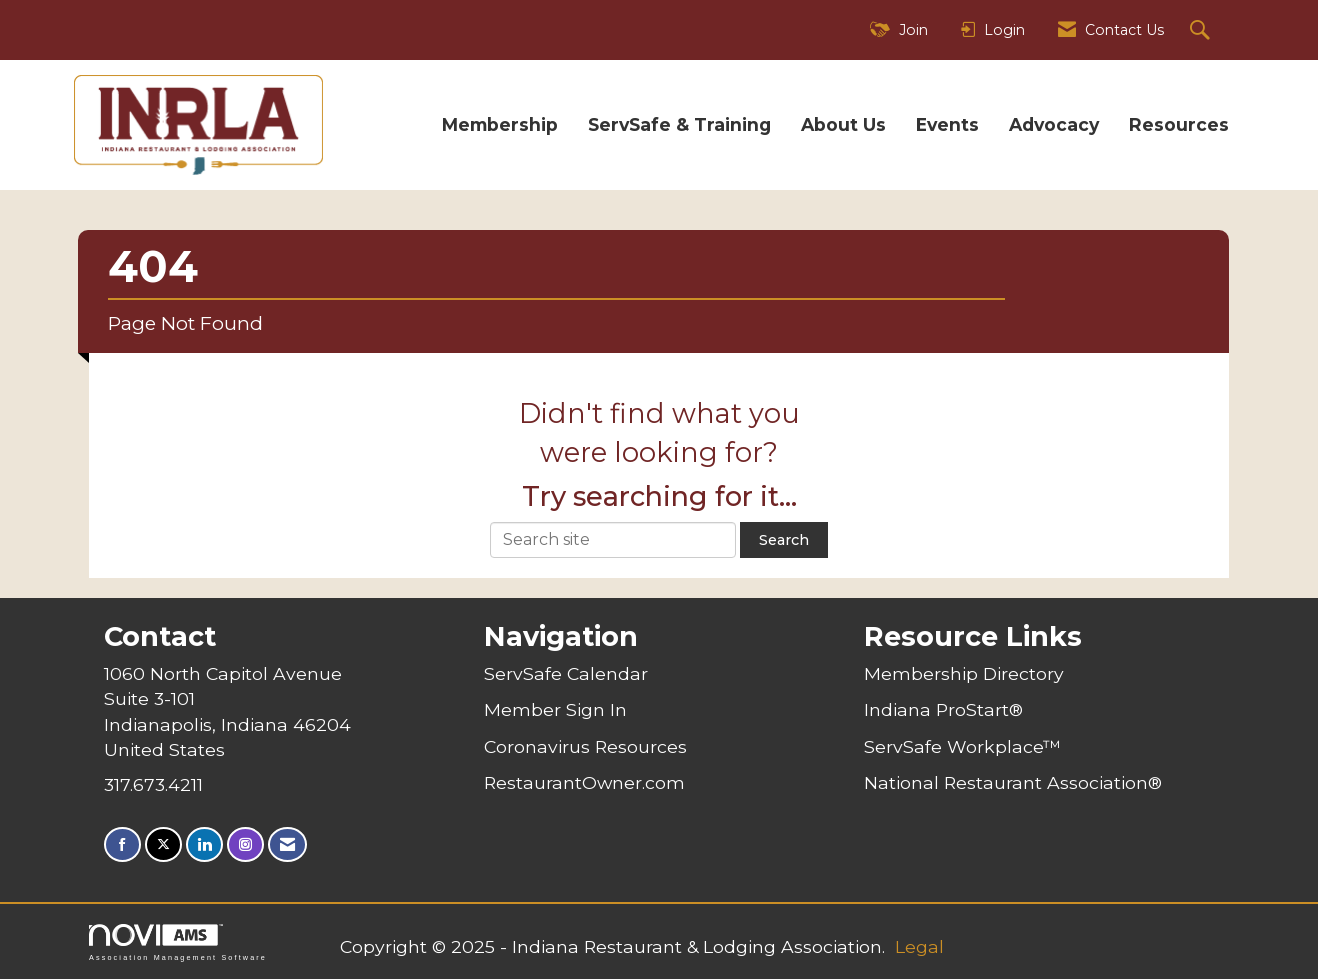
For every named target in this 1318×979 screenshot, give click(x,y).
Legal (919, 946)
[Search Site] (1202, 30)
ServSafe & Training (679, 124)
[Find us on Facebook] (122, 844)
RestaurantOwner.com (584, 782)
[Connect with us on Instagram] (245, 844)
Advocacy (1054, 124)
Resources (1179, 124)
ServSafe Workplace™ (962, 746)
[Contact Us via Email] (287, 844)
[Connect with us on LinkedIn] (204, 844)
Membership (500, 124)
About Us (843, 124)
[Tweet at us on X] (163, 844)
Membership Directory (964, 673)
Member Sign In (555, 709)
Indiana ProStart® (943, 709)
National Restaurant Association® (1013, 782)
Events (947, 124)
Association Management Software (178, 942)
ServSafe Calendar (566, 673)
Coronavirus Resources (585, 746)
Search (784, 540)
